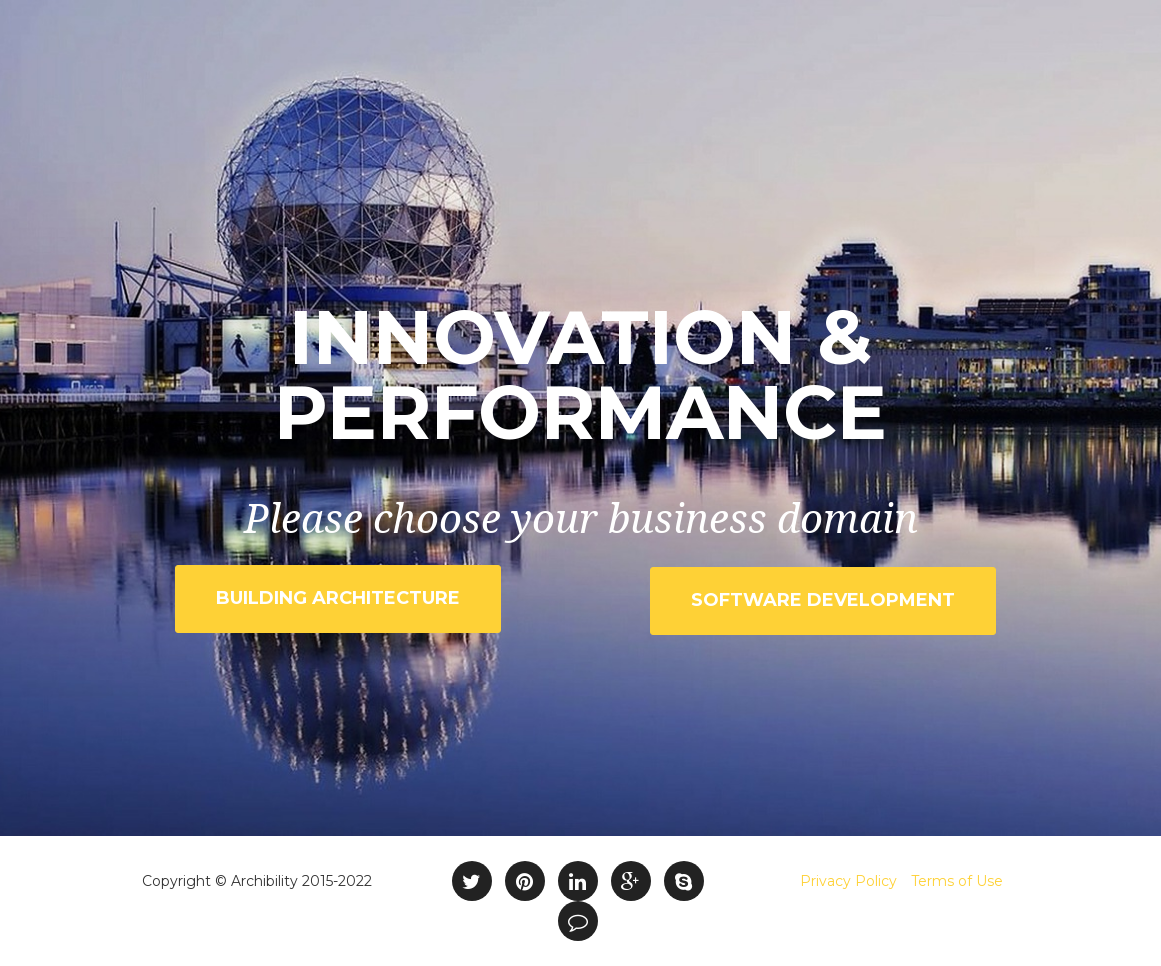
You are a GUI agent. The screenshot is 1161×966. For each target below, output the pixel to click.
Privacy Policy (848, 881)
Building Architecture (338, 598)
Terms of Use (957, 881)
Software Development (823, 600)
